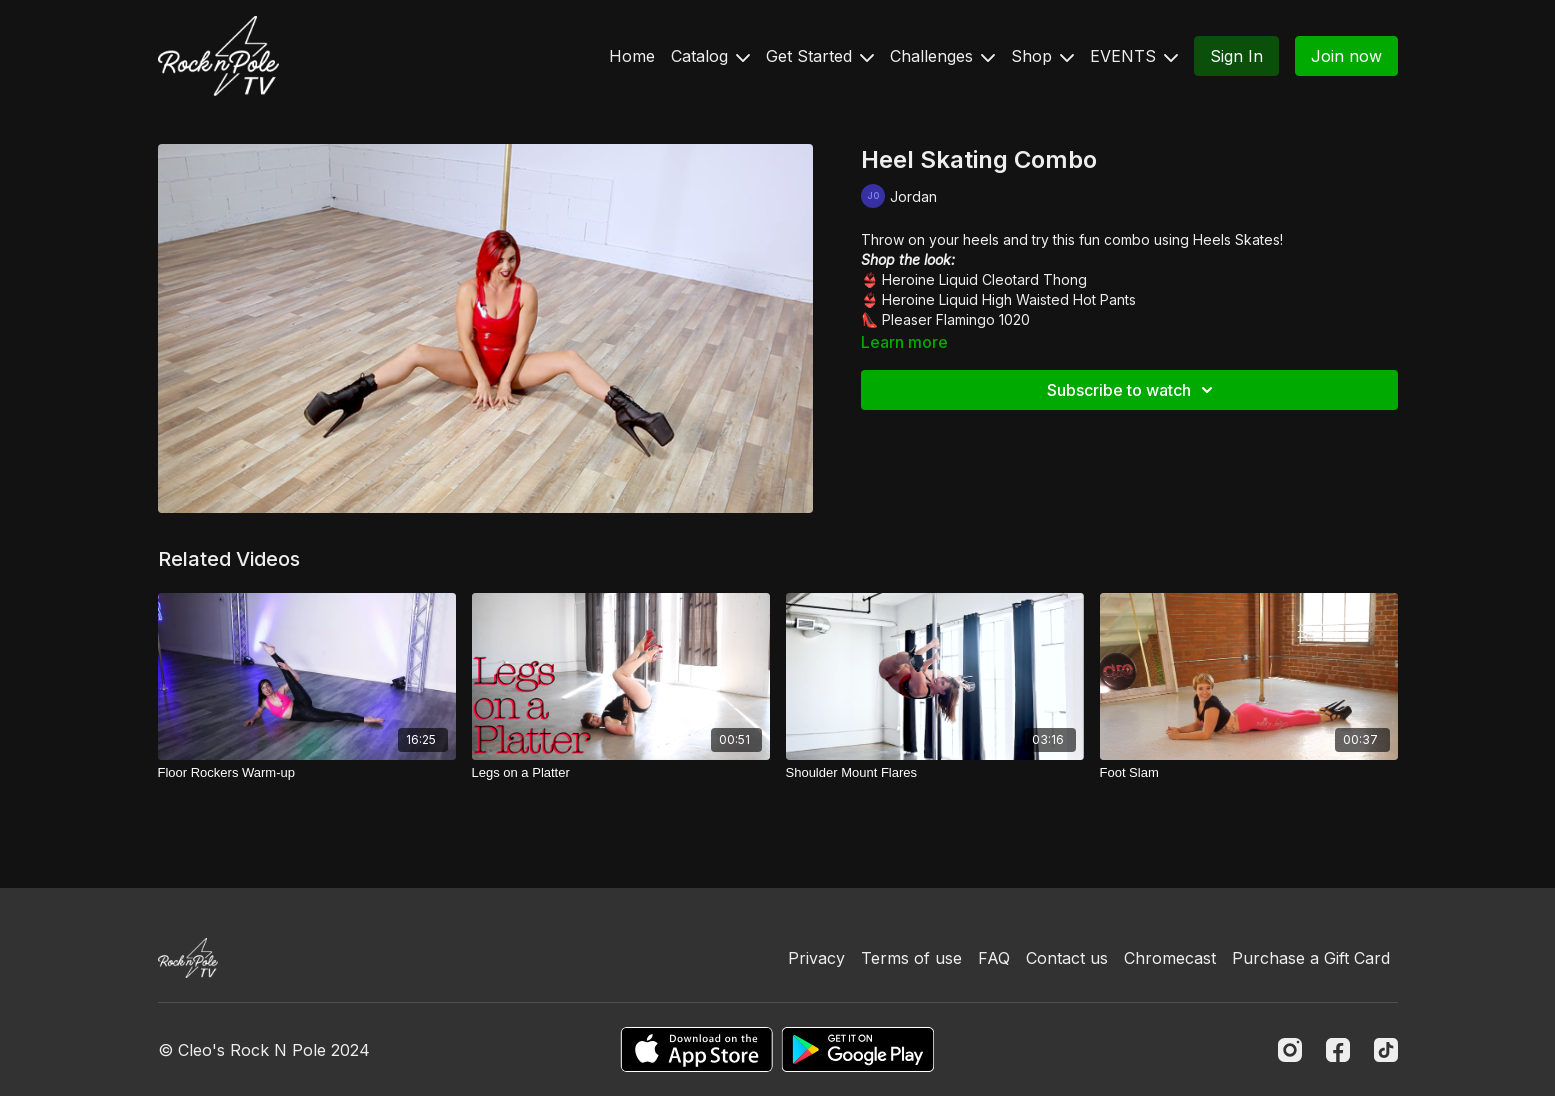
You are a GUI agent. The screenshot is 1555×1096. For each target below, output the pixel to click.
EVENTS (1134, 56)
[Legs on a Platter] (621, 773)
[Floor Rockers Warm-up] (307, 773)
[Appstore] (696, 1049)
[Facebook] (1338, 1050)
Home (632, 56)
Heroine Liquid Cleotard (960, 279)
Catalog (710, 56)
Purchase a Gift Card (1311, 958)
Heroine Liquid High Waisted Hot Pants (1009, 299)
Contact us (1067, 958)
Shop (1042, 56)
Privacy (816, 958)
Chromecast (1170, 958)
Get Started (820, 56)
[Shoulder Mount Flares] (935, 773)
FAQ (994, 958)
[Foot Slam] (1249, 773)
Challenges (942, 56)
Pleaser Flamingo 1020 (956, 319)
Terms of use (911, 958)
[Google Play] (858, 1049)
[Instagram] (1290, 1050)
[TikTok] (1386, 1050)
